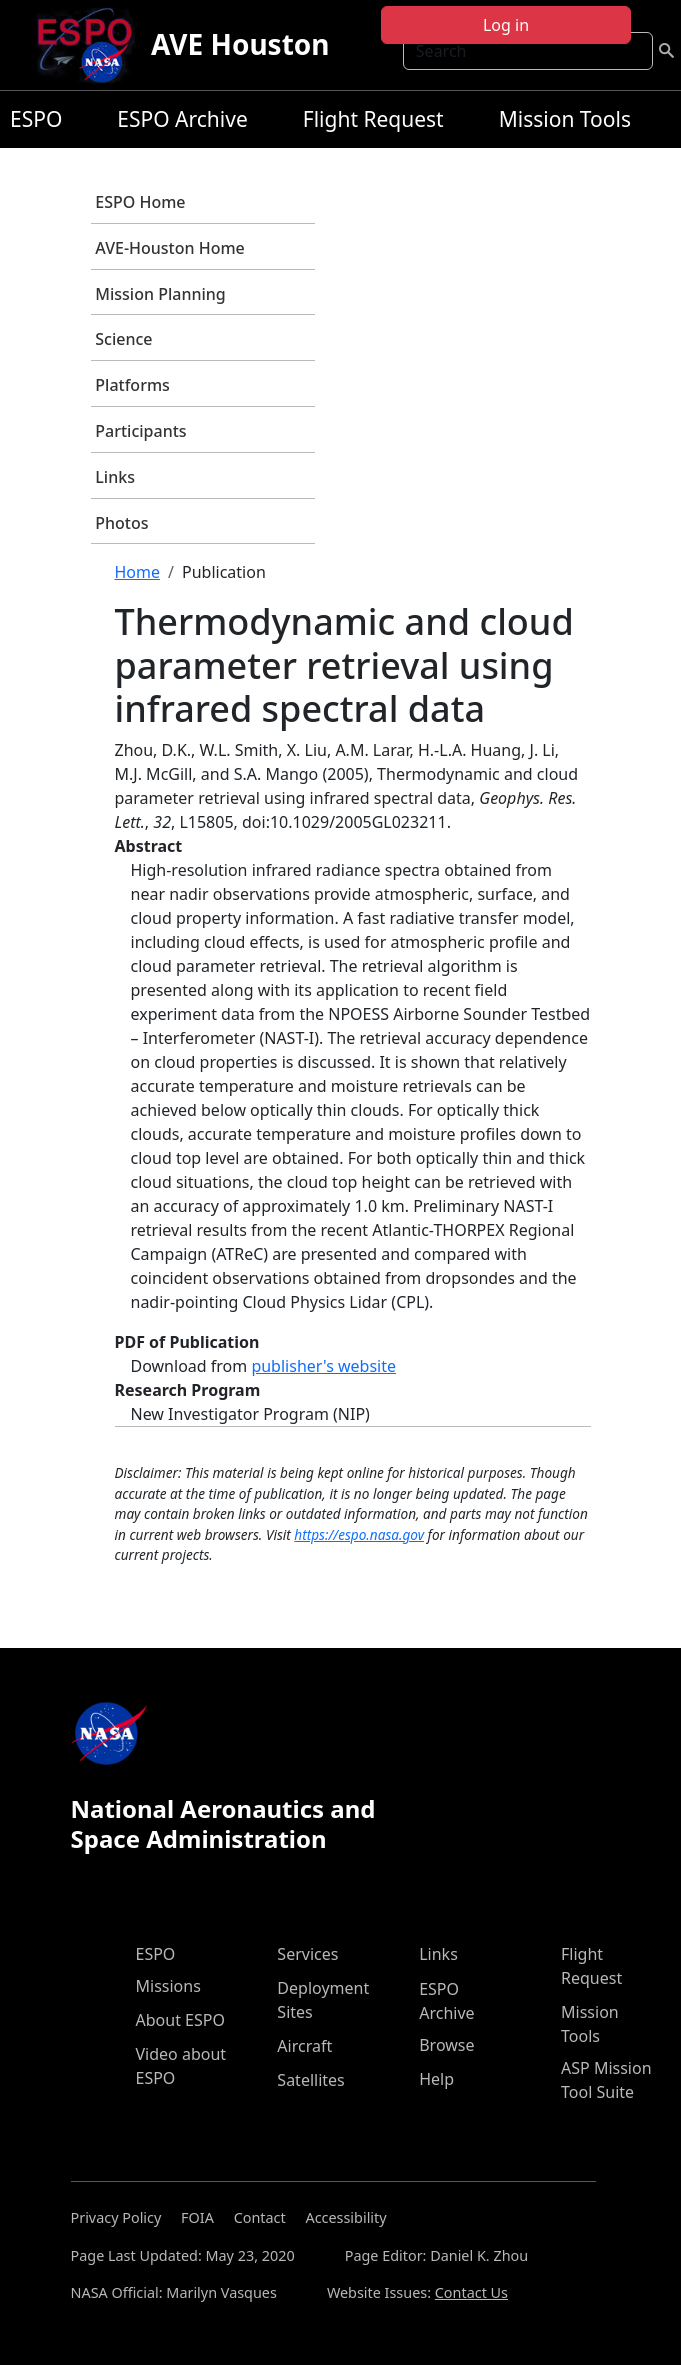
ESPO (36, 119)
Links (115, 477)
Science (123, 339)
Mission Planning (160, 294)
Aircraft (304, 2046)
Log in (506, 25)
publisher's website (323, 1366)
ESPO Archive (182, 119)
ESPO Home (140, 202)
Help (436, 2079)
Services (307, 1954)
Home (138, 572)
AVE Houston (240, 44)
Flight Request (373, 119)
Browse (446, 2045)
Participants (140, 431)
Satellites (310, 2080)
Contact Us (471, 2292)
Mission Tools (565, 119)
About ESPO (180, 2020)
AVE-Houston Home (169, 248)
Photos (121, 523)
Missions (168, 1986)
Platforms (132, 385)
